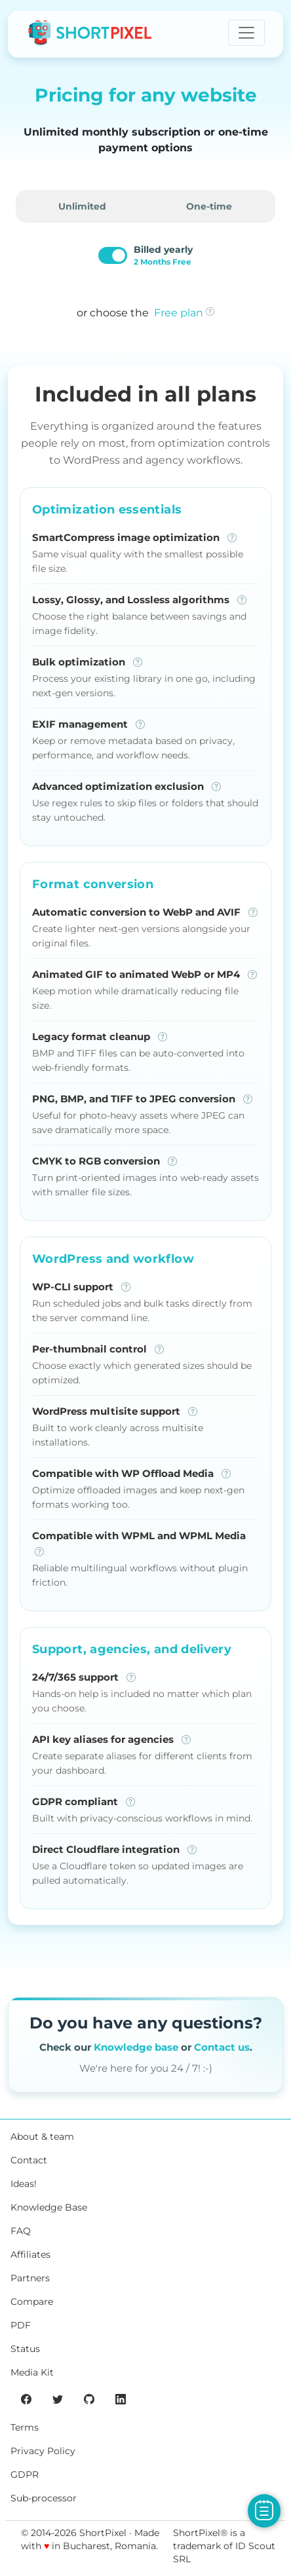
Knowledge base (136, 2047)
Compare (31, 2301)
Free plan (178, 313)
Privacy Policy (42, 2451)
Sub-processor (43, 2498)
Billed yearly (163, 255)
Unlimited (82, 206)
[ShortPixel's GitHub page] (89, 2398)
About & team (42, 2136)
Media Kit (32, 2372)
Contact (28, 2160)
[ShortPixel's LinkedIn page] (120, 2398)
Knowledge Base (48, 2207)
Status (25, 2349)
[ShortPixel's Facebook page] (26, 2398)
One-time (209, 206)
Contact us (222, 2047)
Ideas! (23, 2184)
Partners (30, 2278)
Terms (24, 2427)
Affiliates (30, 2254)
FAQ (20, 2231)
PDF (20, 2325)
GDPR (24, 2474)
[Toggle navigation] (246, 33)
